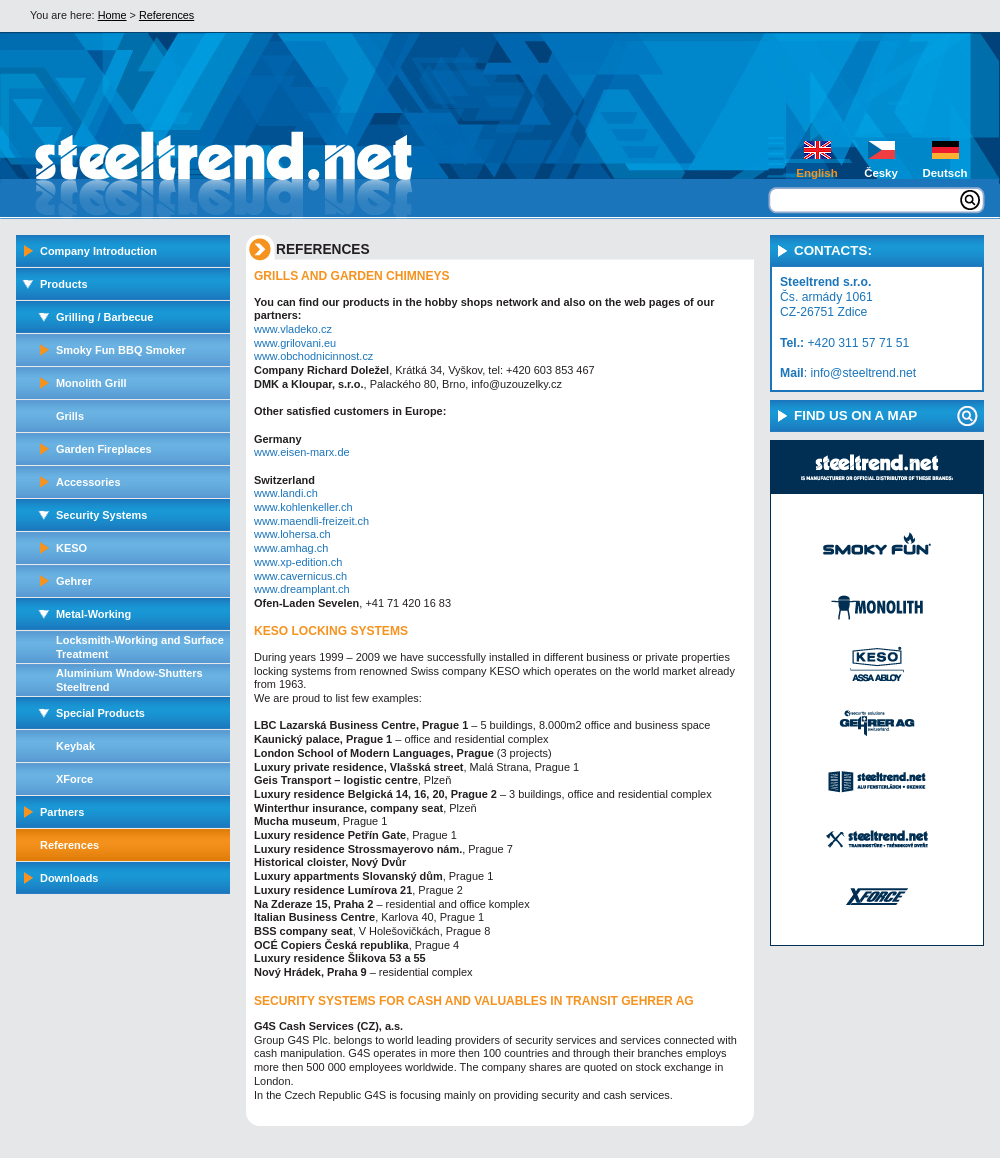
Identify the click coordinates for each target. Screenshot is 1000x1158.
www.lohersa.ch (292, 534)
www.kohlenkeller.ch (303, 507)
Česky (881, 173)
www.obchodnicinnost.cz (313, 356)
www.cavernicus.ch (300, 576)
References (166, 15)
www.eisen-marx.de (302, 452)
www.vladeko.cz (293, 329)
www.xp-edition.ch (298, 562)
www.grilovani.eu (295, 343)
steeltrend (171, 163)
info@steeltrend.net (863, 373)
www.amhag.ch (291, 548)
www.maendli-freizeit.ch (311, 521)
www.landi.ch (286, 493)
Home (112, 15)
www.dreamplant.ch (302, 589)
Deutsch (944, 173)
